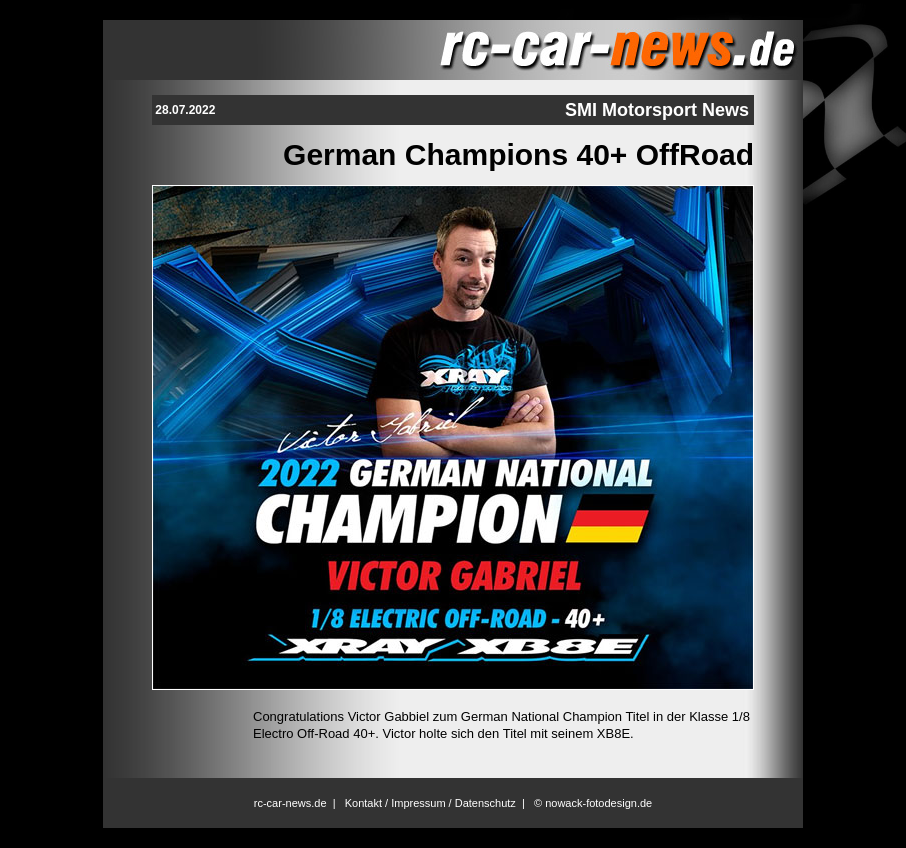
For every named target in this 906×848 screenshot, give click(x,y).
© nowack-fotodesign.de (593, 803)
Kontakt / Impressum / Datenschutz (430, 803)
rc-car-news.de (290, 803)
